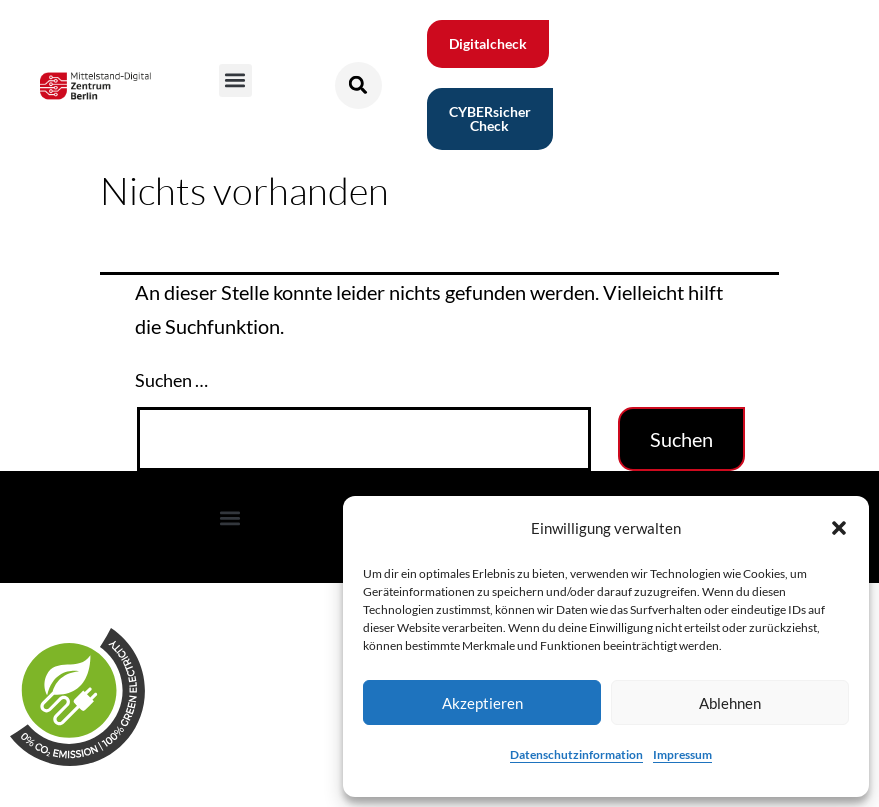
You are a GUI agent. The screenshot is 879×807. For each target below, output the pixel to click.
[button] (839, 528)
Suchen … (171, 380)
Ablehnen (730, 703)
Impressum (682, 754)
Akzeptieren (482, 703)
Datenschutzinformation (576, 754)
